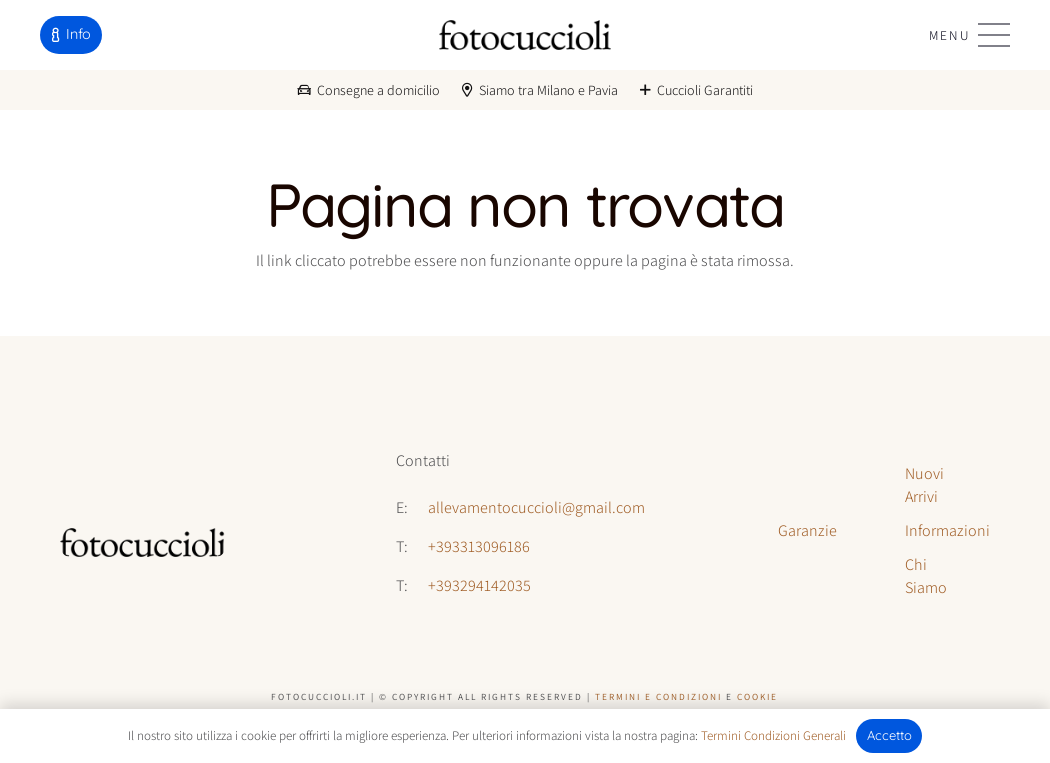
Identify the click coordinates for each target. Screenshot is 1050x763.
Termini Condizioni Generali (773, 735)
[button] (969, 35)
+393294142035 (479, 585)
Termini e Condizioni (658, 696)
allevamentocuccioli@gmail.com (536, 507)
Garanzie (807, 530)
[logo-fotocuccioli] (524, 35)
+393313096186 (479, 546)
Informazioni (947, 530)
